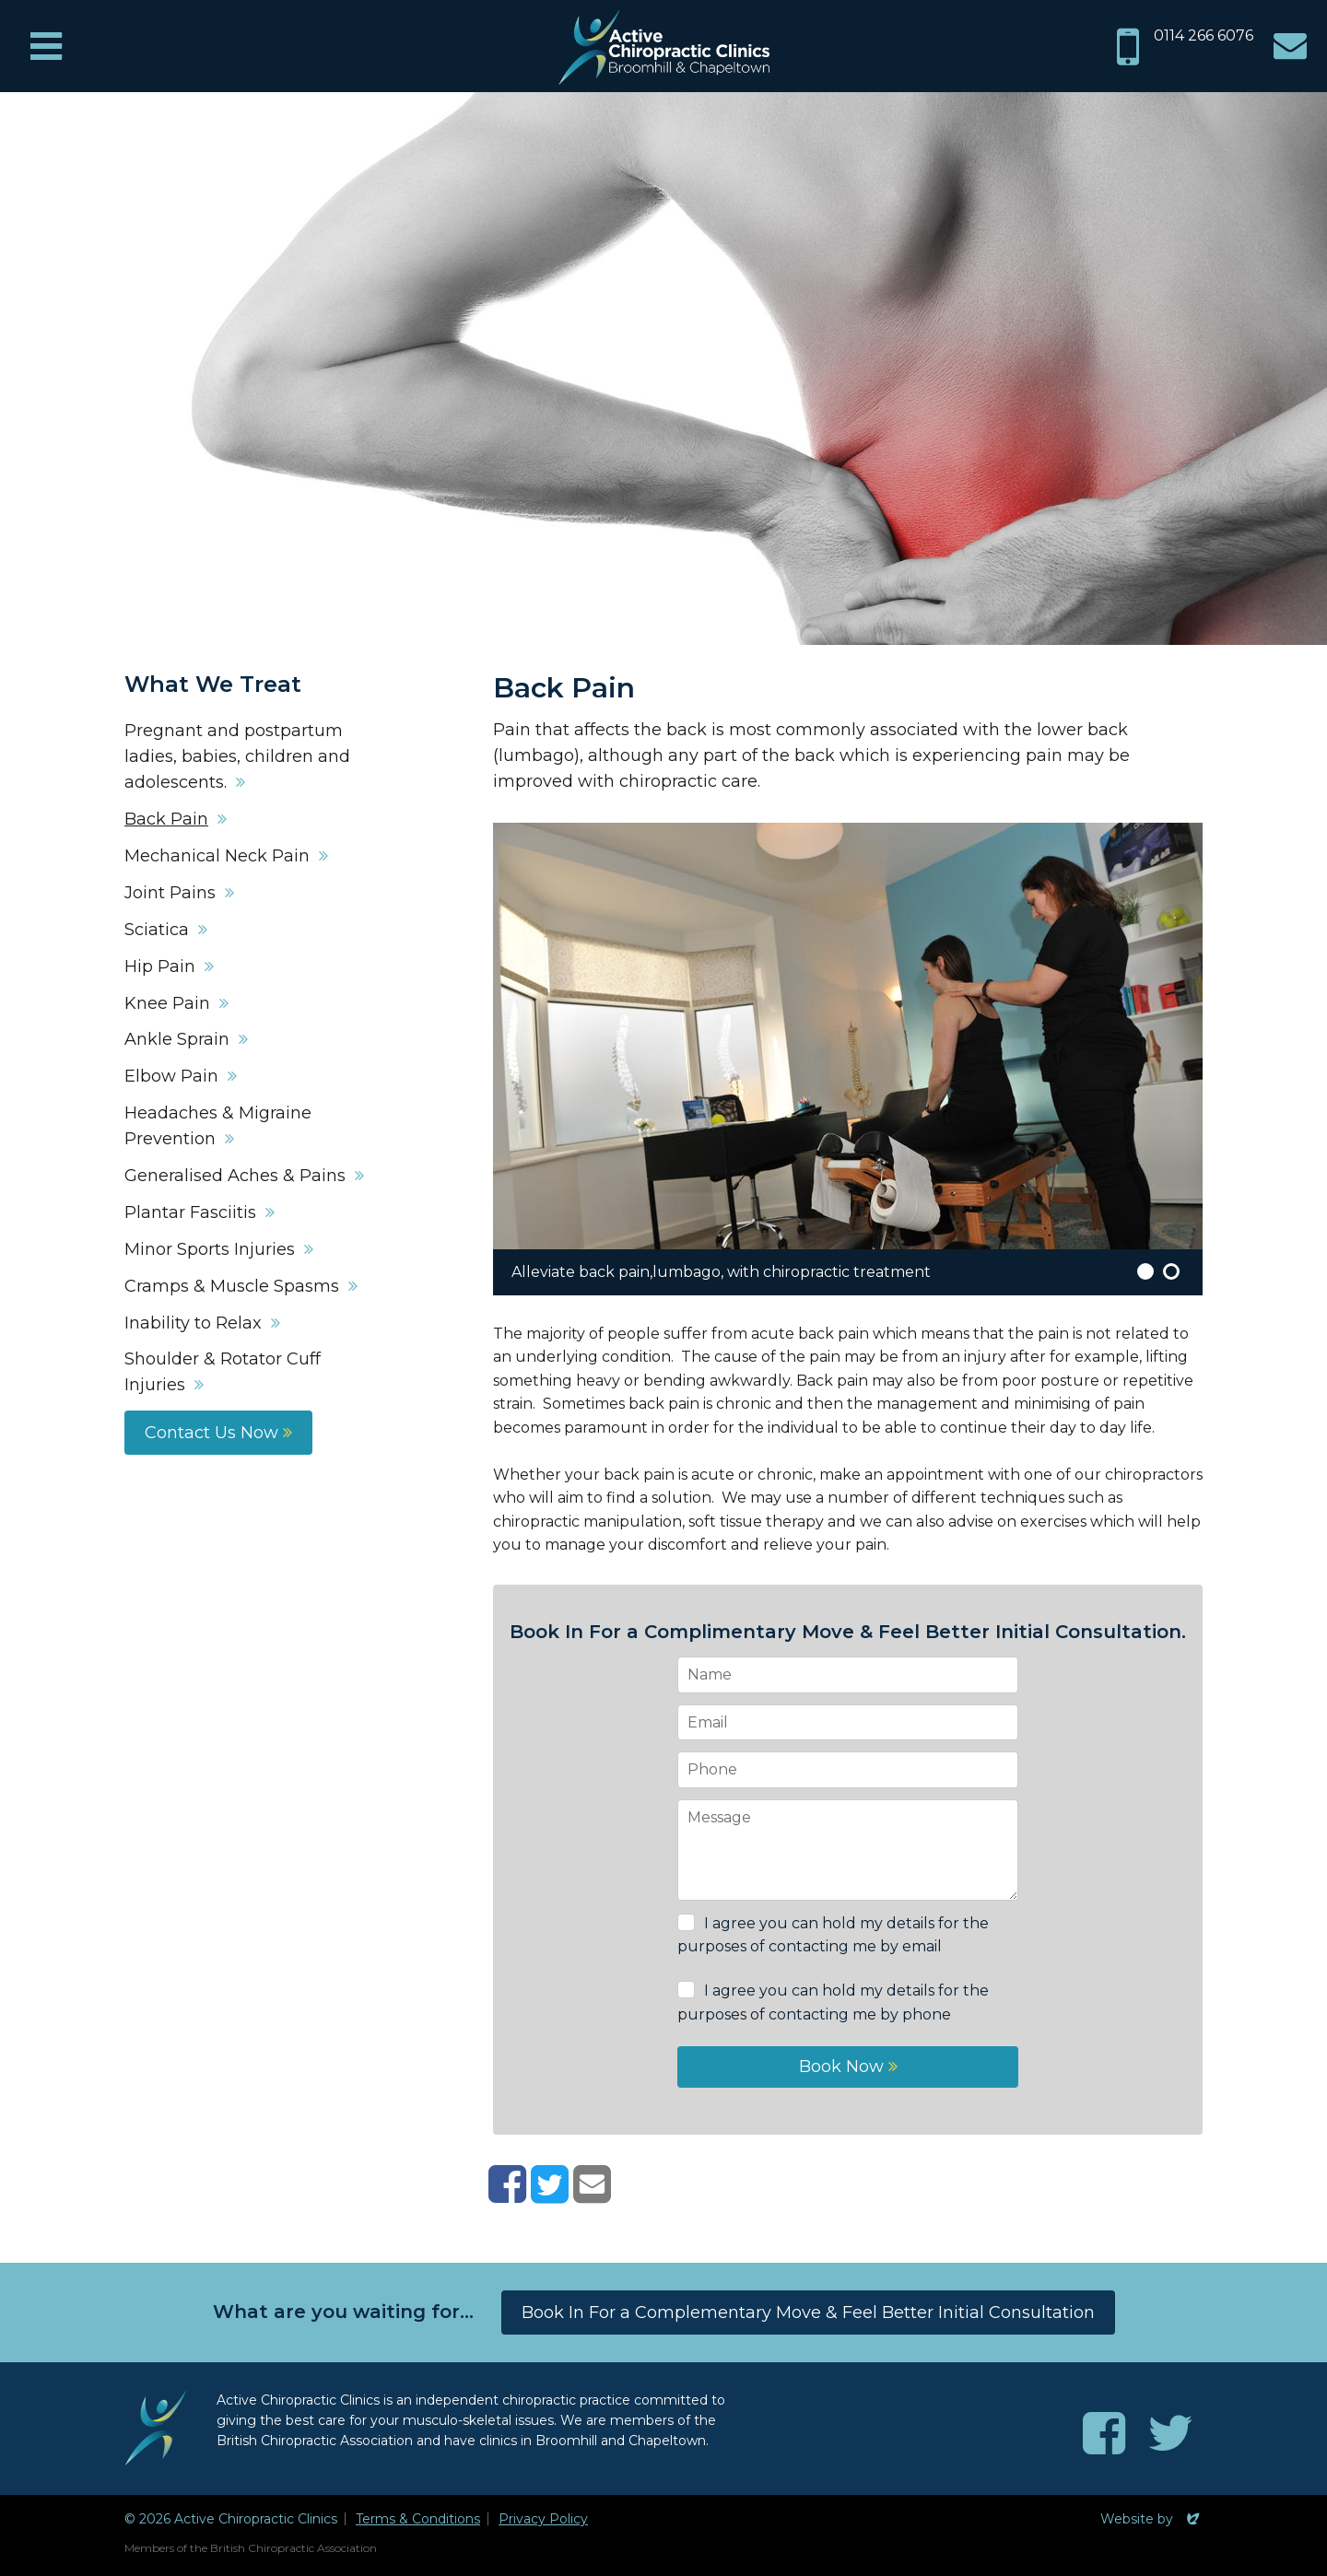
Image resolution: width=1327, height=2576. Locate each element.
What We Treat (212, 685)
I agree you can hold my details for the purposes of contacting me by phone (833, 2002)
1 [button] (1145, 1271)
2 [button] (1171, 1271)
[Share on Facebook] (507, 2195)
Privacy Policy (543, 2519)
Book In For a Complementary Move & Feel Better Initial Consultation (808, 2312)
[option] (848, 1059)
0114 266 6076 (1203, 35)
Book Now (848, 2066)
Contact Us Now (218, 1433)
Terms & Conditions (418, 2519)
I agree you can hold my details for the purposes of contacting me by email (833, 1935)
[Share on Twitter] (550, 2195)
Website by (1151, 2519)
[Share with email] (592, 2195)
